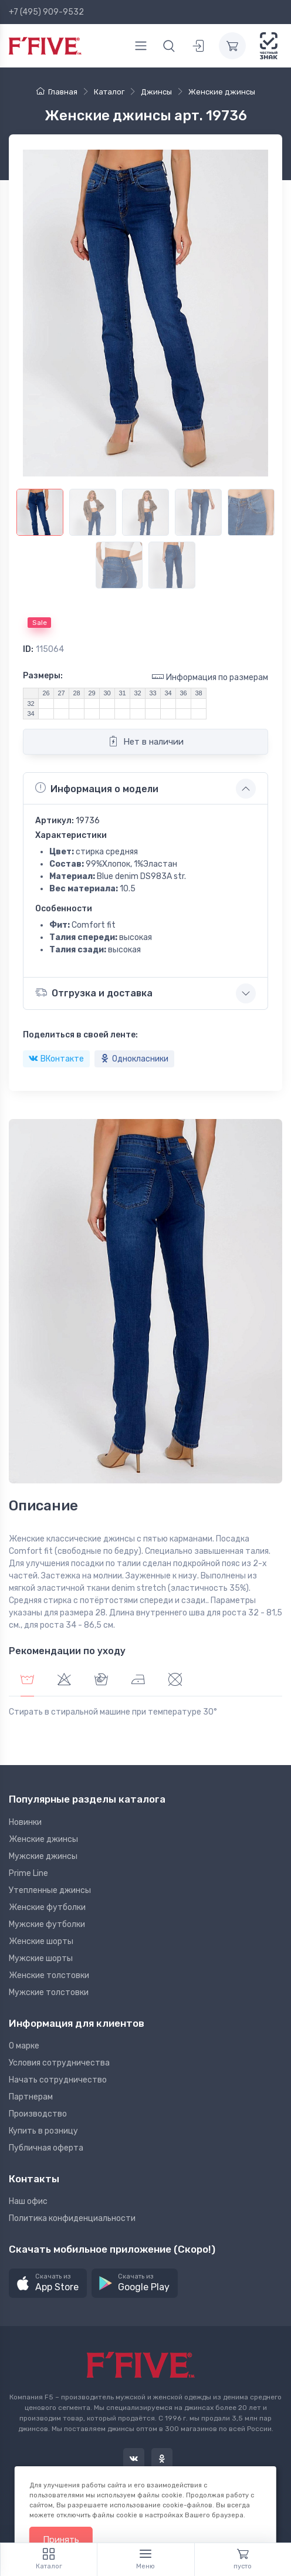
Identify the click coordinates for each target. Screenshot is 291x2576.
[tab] (64, 1681)
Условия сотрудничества (59, 2063)
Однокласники (134, 1059)
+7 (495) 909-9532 (46, 12)
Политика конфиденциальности (72, 2218)
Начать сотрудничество (58, 2080)
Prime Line (28, 1873)
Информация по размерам (210, 676)
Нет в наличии (146, 741)
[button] (48, 2283)
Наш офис (28, 2201)
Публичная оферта (46, 2148)
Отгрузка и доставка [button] (94, 992)
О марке (24, 2046)
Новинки (25, 1822)
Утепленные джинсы (50, 1890)
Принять (61, 2539)
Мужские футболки (47, 1924)
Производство (38, 2114)
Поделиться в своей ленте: (80, 1035)
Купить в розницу (43, 2131)
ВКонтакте (56, 1059)
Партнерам (31, 2097)
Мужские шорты (41, 1958)
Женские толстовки (49, 1975)
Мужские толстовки (49, 1992)
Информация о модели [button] (96, 788)
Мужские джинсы (43, 1856)
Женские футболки (47, 1907)
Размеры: (43, 676)
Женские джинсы (43, 1839)
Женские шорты (41, 1941)
